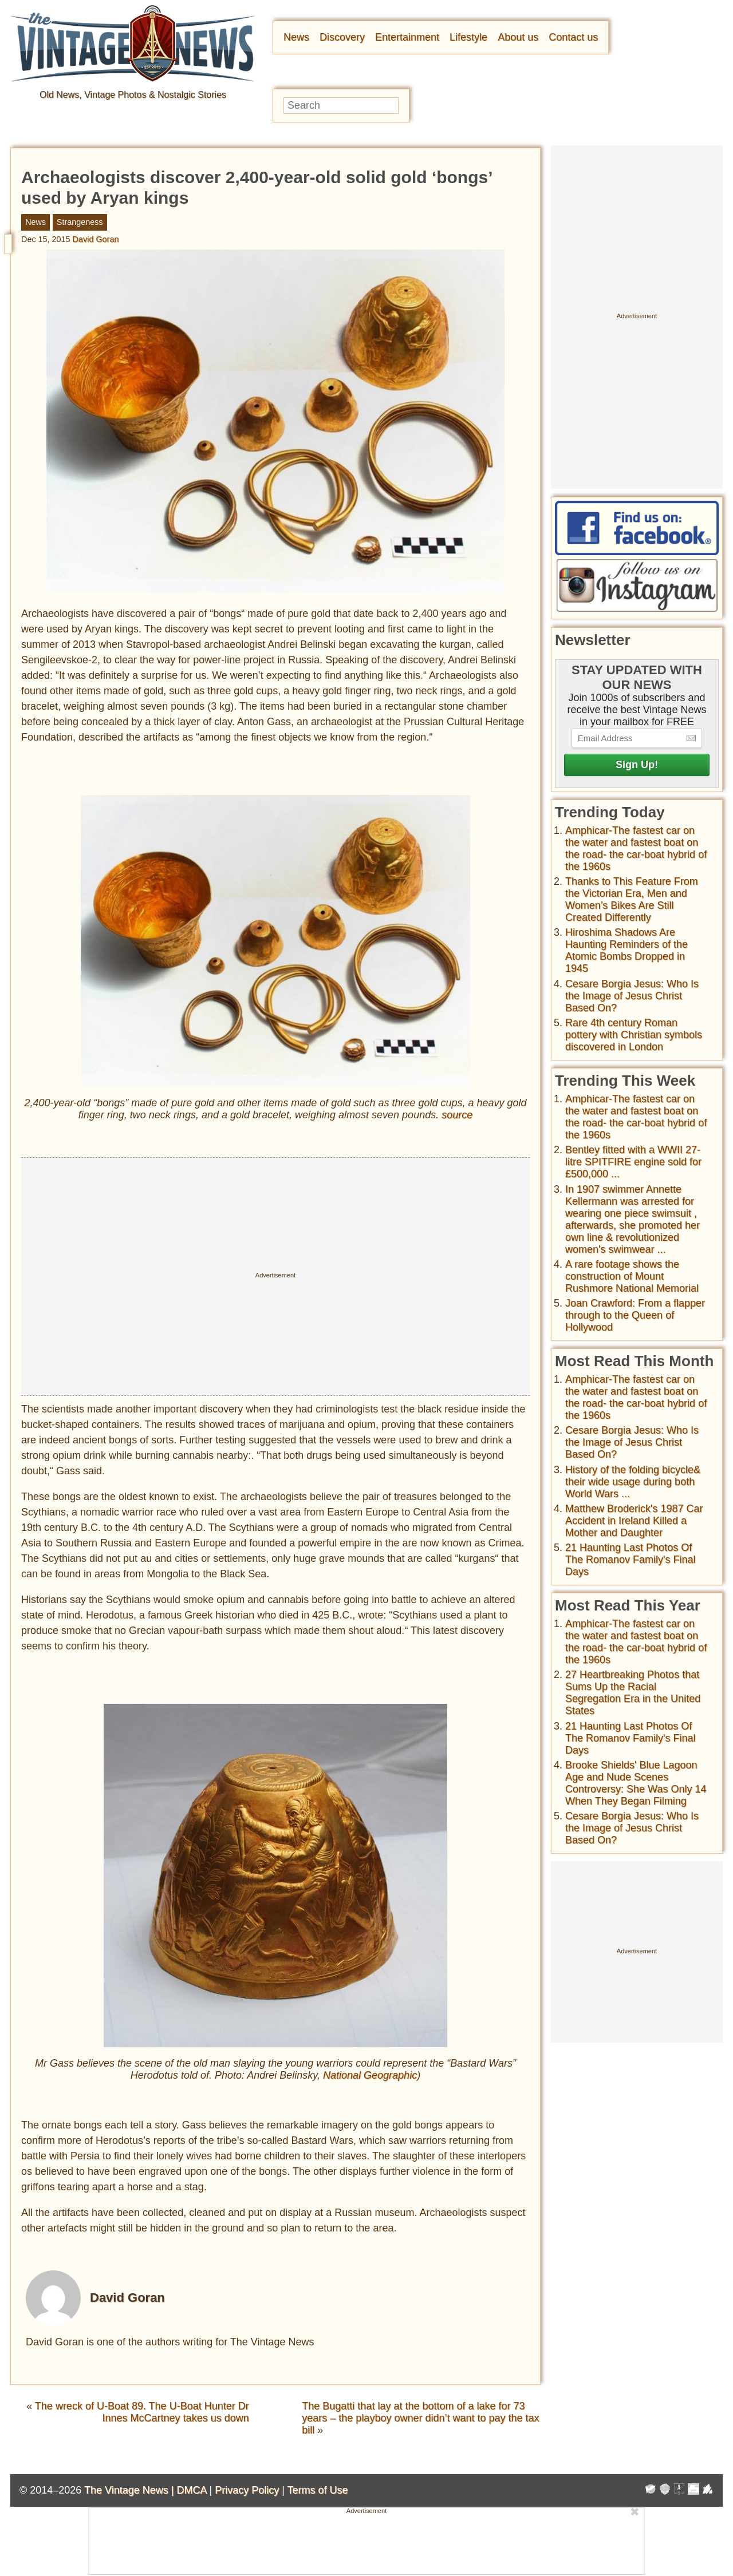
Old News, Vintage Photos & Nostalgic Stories (133, 95)
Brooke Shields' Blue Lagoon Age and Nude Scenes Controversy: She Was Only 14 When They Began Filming (635, 1783)
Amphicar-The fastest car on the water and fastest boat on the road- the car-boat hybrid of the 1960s (636, 848)
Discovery (342, 37)
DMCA (191, 2490)
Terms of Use (317, 2490)
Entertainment (407, 37)
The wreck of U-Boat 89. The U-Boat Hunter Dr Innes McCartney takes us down (142, 2412)
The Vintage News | (130, 2490)
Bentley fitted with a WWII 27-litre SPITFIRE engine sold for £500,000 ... (633, 1162)
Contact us (573, 37)
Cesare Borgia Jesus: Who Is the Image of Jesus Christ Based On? (632, 996)
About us (518, 37)
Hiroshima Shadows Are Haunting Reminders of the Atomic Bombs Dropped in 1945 (626, 950)
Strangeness (80, 222)
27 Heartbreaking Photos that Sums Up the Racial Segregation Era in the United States (632, 1692)
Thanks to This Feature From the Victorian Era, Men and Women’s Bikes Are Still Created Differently (631, 899)
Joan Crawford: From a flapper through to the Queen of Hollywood (635, 1315)
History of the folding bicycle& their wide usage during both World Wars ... (632, 1481)
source (457, 1115)
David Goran (96, 239)
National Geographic (370, 2075)
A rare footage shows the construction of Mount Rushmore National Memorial (632, 1276)
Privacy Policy (247, 2490)
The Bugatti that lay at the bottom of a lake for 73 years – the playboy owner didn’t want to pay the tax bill (420, 2418)
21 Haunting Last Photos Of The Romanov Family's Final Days (630, 1559)
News (296, 37)
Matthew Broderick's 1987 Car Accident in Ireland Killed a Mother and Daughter (634, 1520)
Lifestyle (468, 37)
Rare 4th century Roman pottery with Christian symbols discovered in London (633, 1034)
